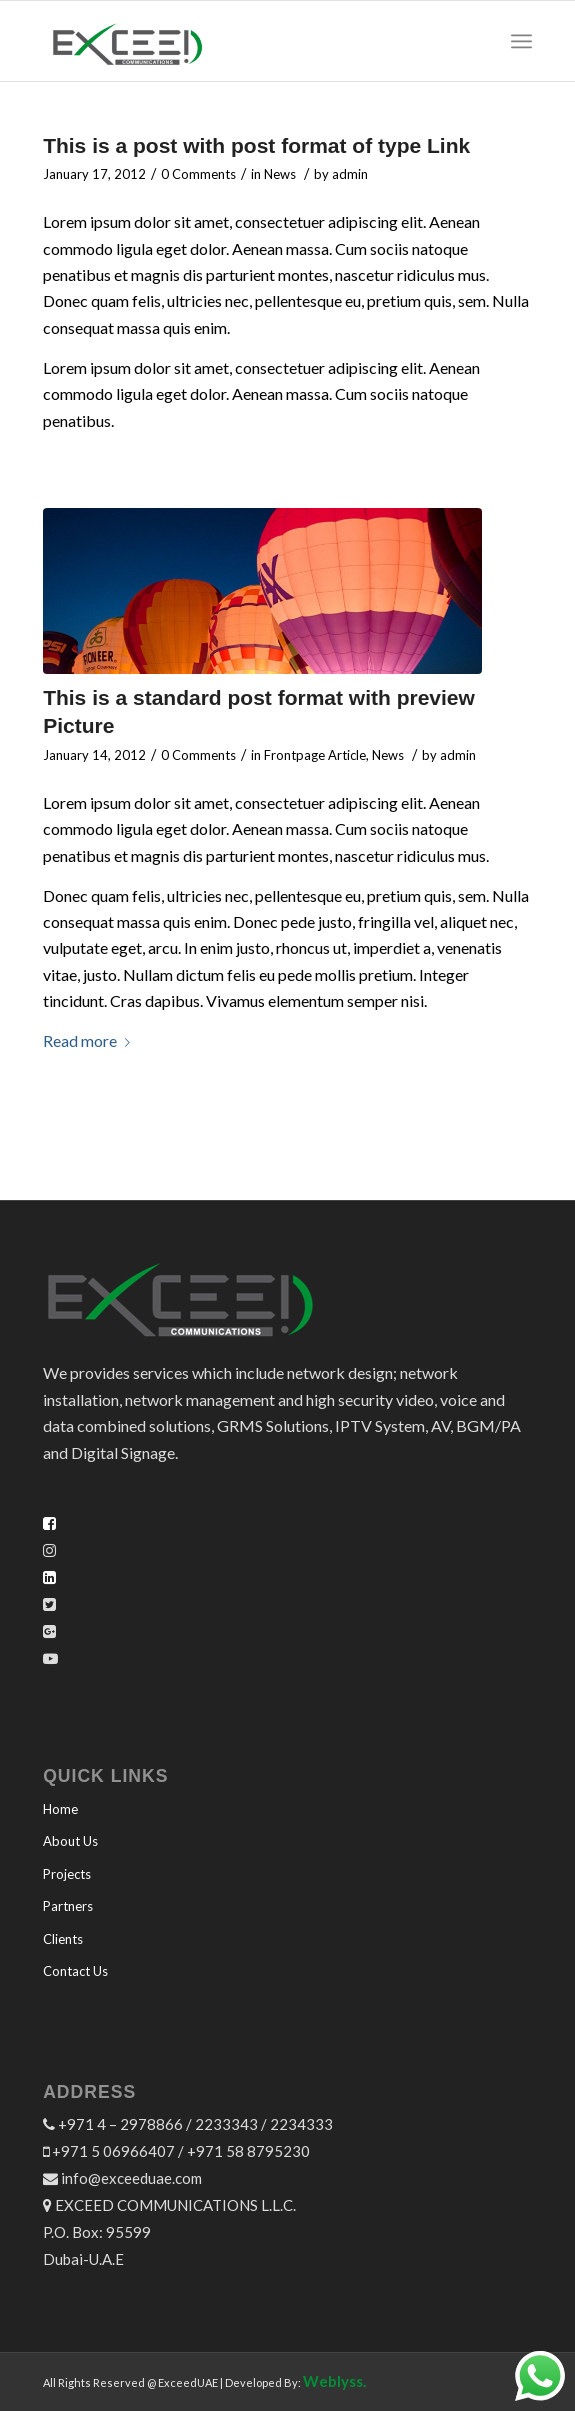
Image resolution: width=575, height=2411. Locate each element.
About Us (70, 1841)
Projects (67, 1874)
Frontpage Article (315, 755)
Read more (90, 1040)
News (280, 174)
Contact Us (75, 1971)
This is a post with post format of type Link (256, 145)
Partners (68, 1906)
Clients (63, 1939)
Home (60, 1809)
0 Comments (198, 174)
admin (350, 174)
